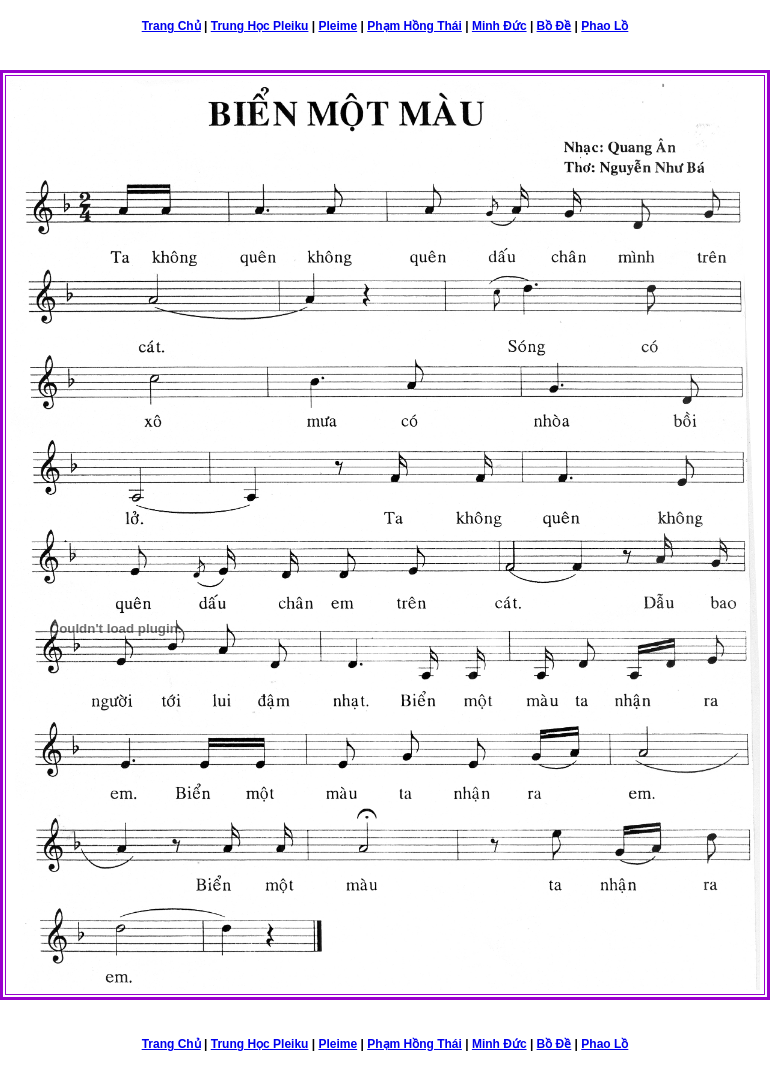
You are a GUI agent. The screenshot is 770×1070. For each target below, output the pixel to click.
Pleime (337, 26)
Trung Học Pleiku (260, 26)
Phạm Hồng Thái (414, 26)
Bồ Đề (554, 26)
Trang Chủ (171, 26)
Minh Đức (499, 26)
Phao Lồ (604, 26)
